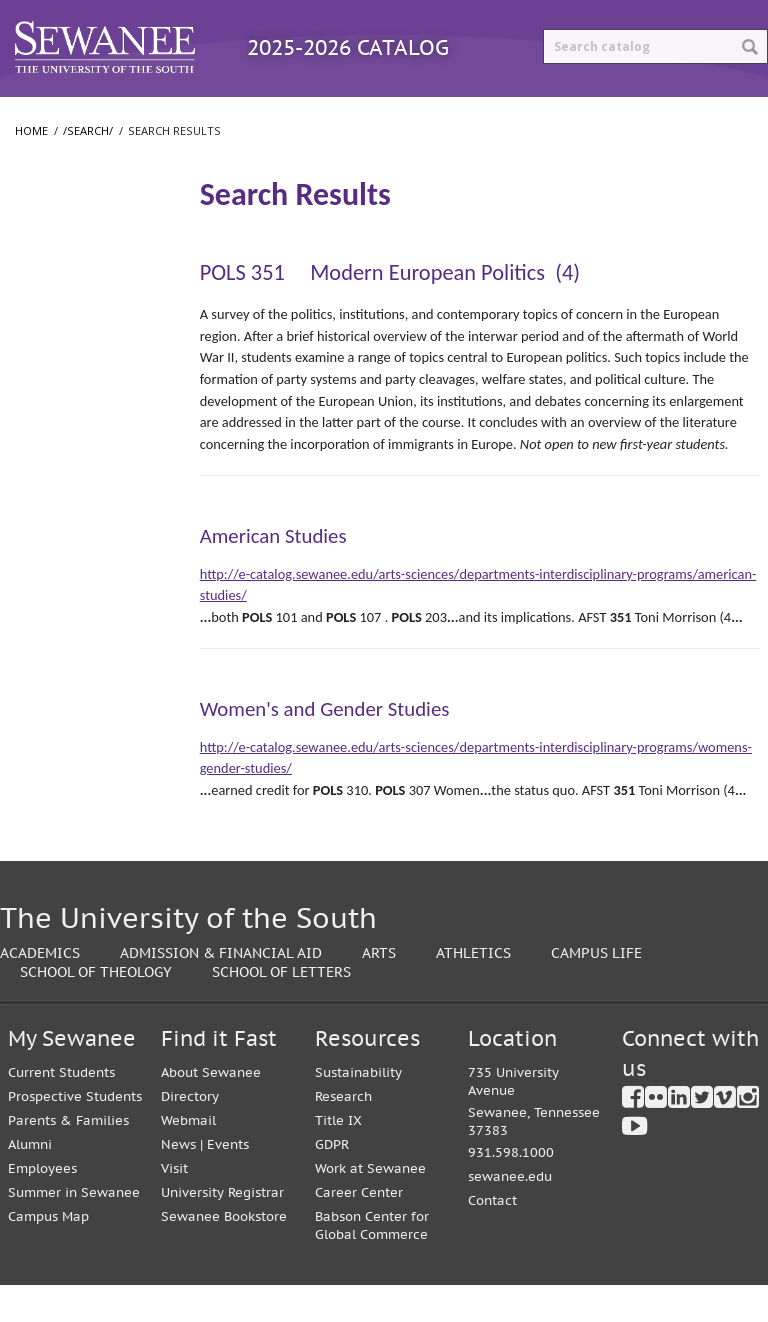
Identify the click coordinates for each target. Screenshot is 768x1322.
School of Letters (74, 402)
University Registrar (222, 1229)
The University (65, 302)
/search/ (88, 167)
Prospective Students (75, 1133)
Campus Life (596, 989)
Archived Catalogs (508, 114)
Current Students (61, 1109)
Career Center (359, 1229)
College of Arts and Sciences (72, 352)
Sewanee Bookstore (224, 1253)
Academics (40, 989)
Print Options (670, 114)
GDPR (332, 1181)
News (178, 1181)
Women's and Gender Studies (325, 746)
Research (343, 1133)
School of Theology (80, 442)
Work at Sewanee (370, 1205)
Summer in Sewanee (74, 1229)
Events (228, 1181)
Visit (174, 1205)
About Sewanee (211, 1109)
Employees (42, 1205)
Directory (190, 1133)
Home (31, 167)
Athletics (473, 989)
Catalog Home (74, 114)
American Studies (273, 573)
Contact (492, 1237)
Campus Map (48, 1253)
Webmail (188, 1157)
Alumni (30, 1181)
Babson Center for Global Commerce (372, 1262)
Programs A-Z (219, 114)
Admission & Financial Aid (221, 989)
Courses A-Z (354, 114)
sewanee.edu (510, 1213)
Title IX (338, 1157)
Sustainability (358, 1109)
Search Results (72, 259)
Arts (379, 989)
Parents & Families (68, 1157)
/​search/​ (49, 227)
